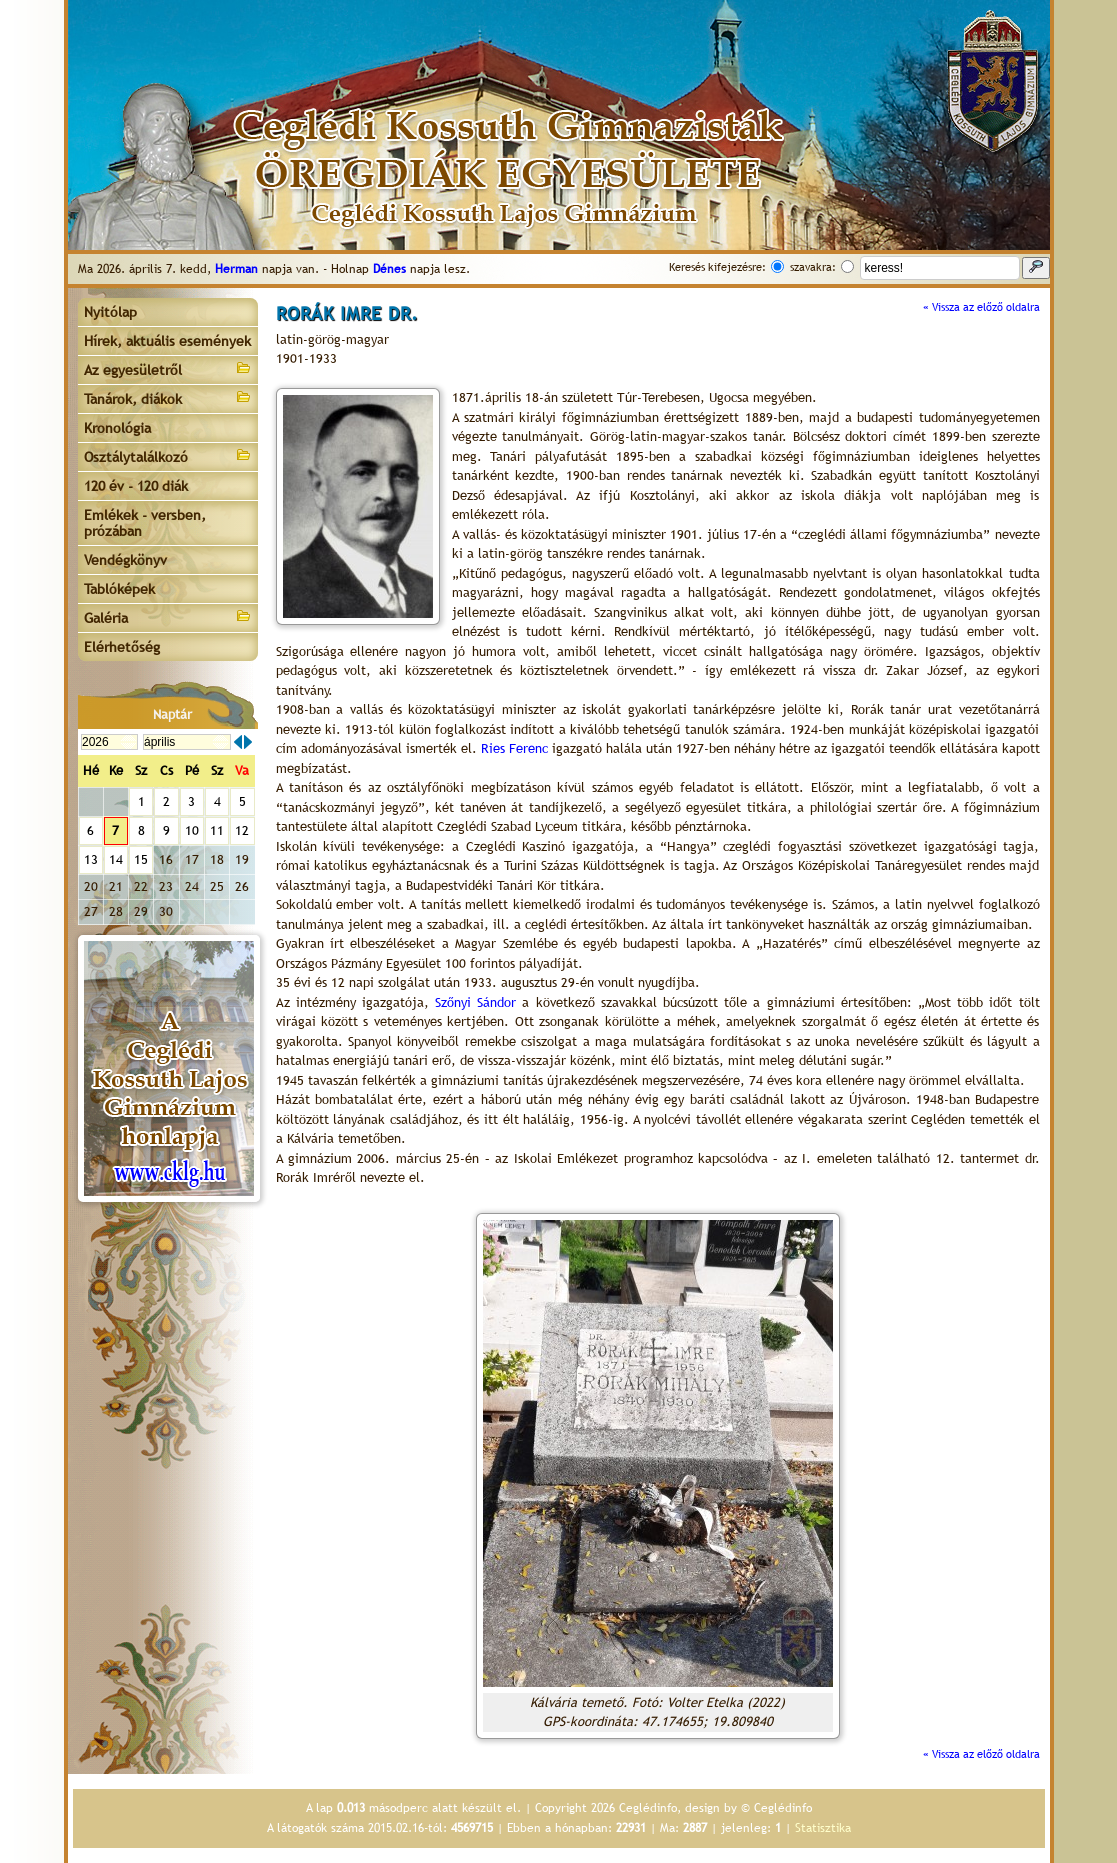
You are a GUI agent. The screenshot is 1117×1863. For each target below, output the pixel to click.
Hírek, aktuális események (167, 341)
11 (217, 830)
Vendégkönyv (125, 560)
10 (192, 830)
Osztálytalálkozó (168, 455)
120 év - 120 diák (136, 486)
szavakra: (813, 267)
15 (141, 859)
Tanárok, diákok (168, 397)
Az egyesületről (168, 368)
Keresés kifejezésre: (717, 267)
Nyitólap (110, 312)
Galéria (168, 616)
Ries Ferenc (514, 748)
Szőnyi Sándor (475, 1002)
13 (91, 859)
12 (242, 830)
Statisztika (823, 1828)
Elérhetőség (122, 647)
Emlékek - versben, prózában (145, 523)
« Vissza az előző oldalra (981, 307)
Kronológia (117, 428)
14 (116, 859)
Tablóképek (119, 589)
